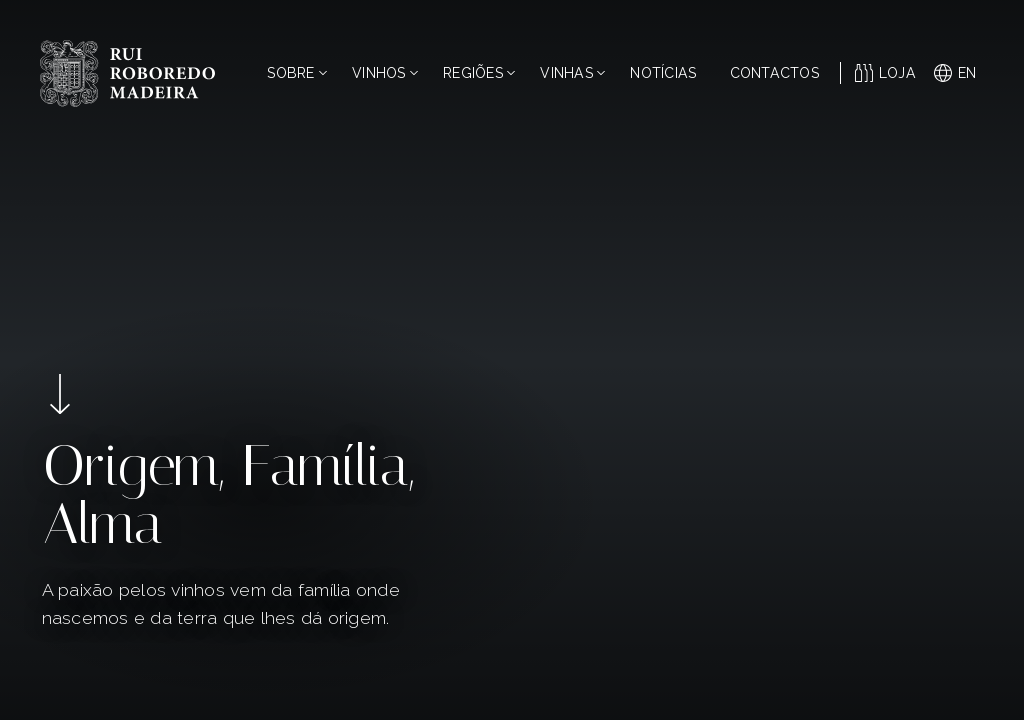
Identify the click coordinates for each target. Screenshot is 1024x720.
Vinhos (385, 73)
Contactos (774, 73)
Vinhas (572, 73)
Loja (885, 73)
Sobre (296, 73)
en (955, 73)
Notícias (663, 73)
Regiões (479, 73)
